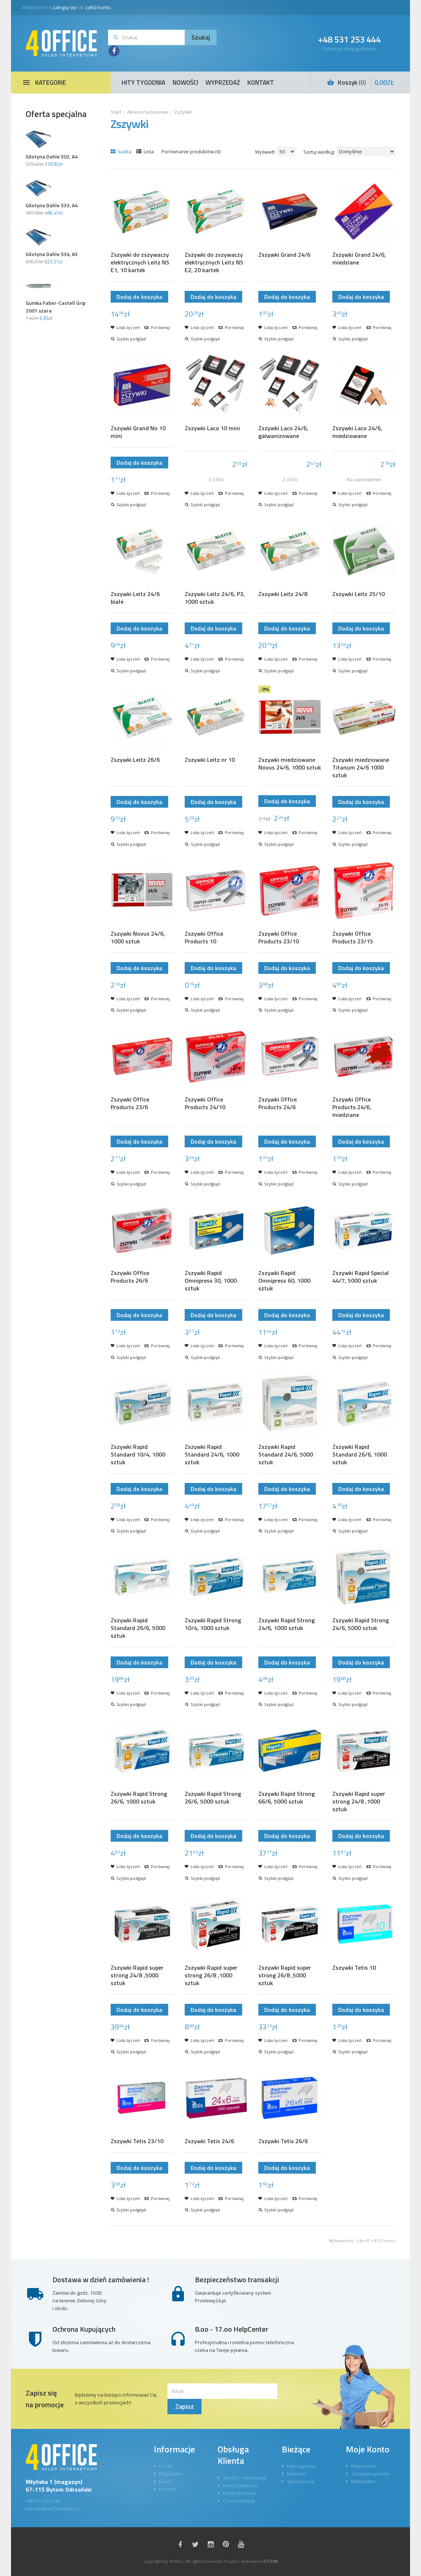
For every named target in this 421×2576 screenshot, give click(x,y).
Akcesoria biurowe (148, 112)
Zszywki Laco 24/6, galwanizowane (283, 432)
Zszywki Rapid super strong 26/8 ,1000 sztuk (211, 1975)
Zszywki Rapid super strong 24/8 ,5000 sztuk (137, 1975)
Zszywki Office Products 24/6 (277, 1103)
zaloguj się (64, 7)
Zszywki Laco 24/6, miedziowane (357, 432)
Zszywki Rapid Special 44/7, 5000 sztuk (360, 1277)
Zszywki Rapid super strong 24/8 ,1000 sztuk (358, 1801)
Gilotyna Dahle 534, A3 (52, 254)
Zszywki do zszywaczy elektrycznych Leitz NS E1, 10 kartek (140, 262)
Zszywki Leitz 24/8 (282, 594)
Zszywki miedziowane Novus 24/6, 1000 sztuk (289, 763)
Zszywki (183, 112)
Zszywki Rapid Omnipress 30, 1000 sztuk (211, 1280)
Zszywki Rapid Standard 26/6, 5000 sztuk (138, 1628)
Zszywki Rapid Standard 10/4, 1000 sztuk (138, 1454)
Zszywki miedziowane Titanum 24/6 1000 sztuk (360, 767)
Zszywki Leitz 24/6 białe (135, 598)
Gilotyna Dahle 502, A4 (52, 156)
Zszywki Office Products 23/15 (352, 937)
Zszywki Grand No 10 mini (138, 432)
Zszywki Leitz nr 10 (210, 760)
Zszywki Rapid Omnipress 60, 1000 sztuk (284, 1280)
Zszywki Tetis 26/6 (283, 2141)
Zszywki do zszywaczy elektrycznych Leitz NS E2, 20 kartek (214, 262)
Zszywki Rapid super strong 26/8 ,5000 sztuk (284, 1975)
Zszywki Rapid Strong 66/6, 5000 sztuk (286, 1797)
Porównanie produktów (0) (191, 151)
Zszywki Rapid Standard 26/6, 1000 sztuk (359, 1454)
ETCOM (270, 2561)
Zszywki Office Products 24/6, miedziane (351, 1107)
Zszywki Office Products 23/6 (130, 1103)
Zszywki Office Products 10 (204, 937)
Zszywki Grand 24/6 (284, 255)
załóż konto (98, 7)
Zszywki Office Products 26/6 (130, 1277)
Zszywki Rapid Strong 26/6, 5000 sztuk (213, 1797)
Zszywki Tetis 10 (354, 1968)
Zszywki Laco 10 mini (212, 428)
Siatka (121, 151)
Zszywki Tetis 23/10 (137, 2141)
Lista (145, 151)
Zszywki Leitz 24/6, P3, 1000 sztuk (215, 598)
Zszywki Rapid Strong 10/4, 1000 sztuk (213, 1624)
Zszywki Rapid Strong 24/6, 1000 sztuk (286, 1624)
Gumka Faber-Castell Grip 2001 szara (56, 306)
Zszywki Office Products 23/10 (278, 937)
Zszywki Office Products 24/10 (205, 1103)
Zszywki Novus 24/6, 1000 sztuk (138, 937)
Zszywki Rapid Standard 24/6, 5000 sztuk (285, 1454)
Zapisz (184, 2406)
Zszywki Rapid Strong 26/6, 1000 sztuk (139, 1797)
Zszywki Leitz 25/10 (358, 594)
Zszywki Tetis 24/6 (209, 2141)
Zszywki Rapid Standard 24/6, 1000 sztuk (212, 1454)
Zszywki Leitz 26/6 (135, 760)
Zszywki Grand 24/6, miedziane (359, 258)
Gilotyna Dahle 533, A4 (52, 205)
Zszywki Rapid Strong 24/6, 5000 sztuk (360, 1624)
